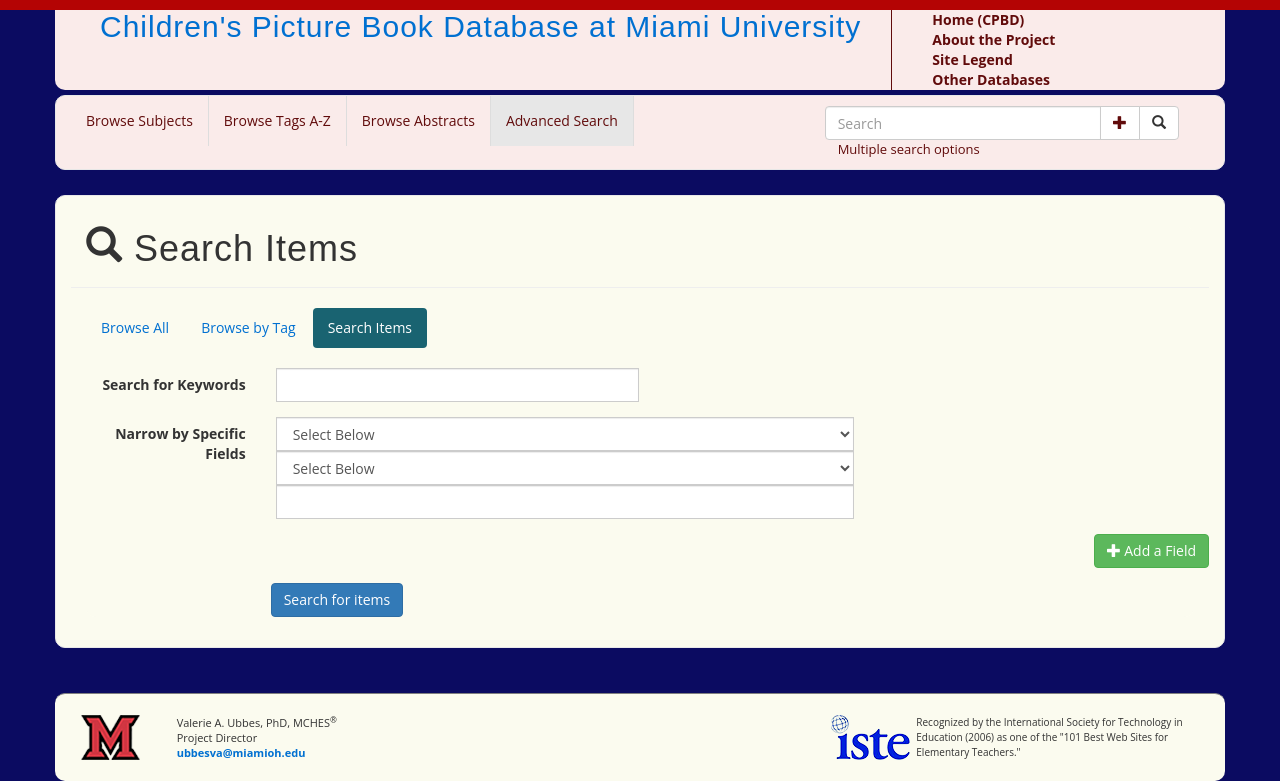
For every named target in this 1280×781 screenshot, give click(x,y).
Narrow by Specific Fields (180, 443)
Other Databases (991, 79)
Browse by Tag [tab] (248, 327)
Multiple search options (909, 149)
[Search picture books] (1159, 123)
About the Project (993, 39)
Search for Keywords (173, 384)
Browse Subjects (139, 120)
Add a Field (1151, 550)
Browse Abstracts (418, 120)
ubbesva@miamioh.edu (241, 752)
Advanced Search (562, 120)
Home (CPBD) (978, 19)
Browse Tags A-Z (277, 120)
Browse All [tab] (135, 327)
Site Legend (972, 59)
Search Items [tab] (370, 327)
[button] (1120, 123)
